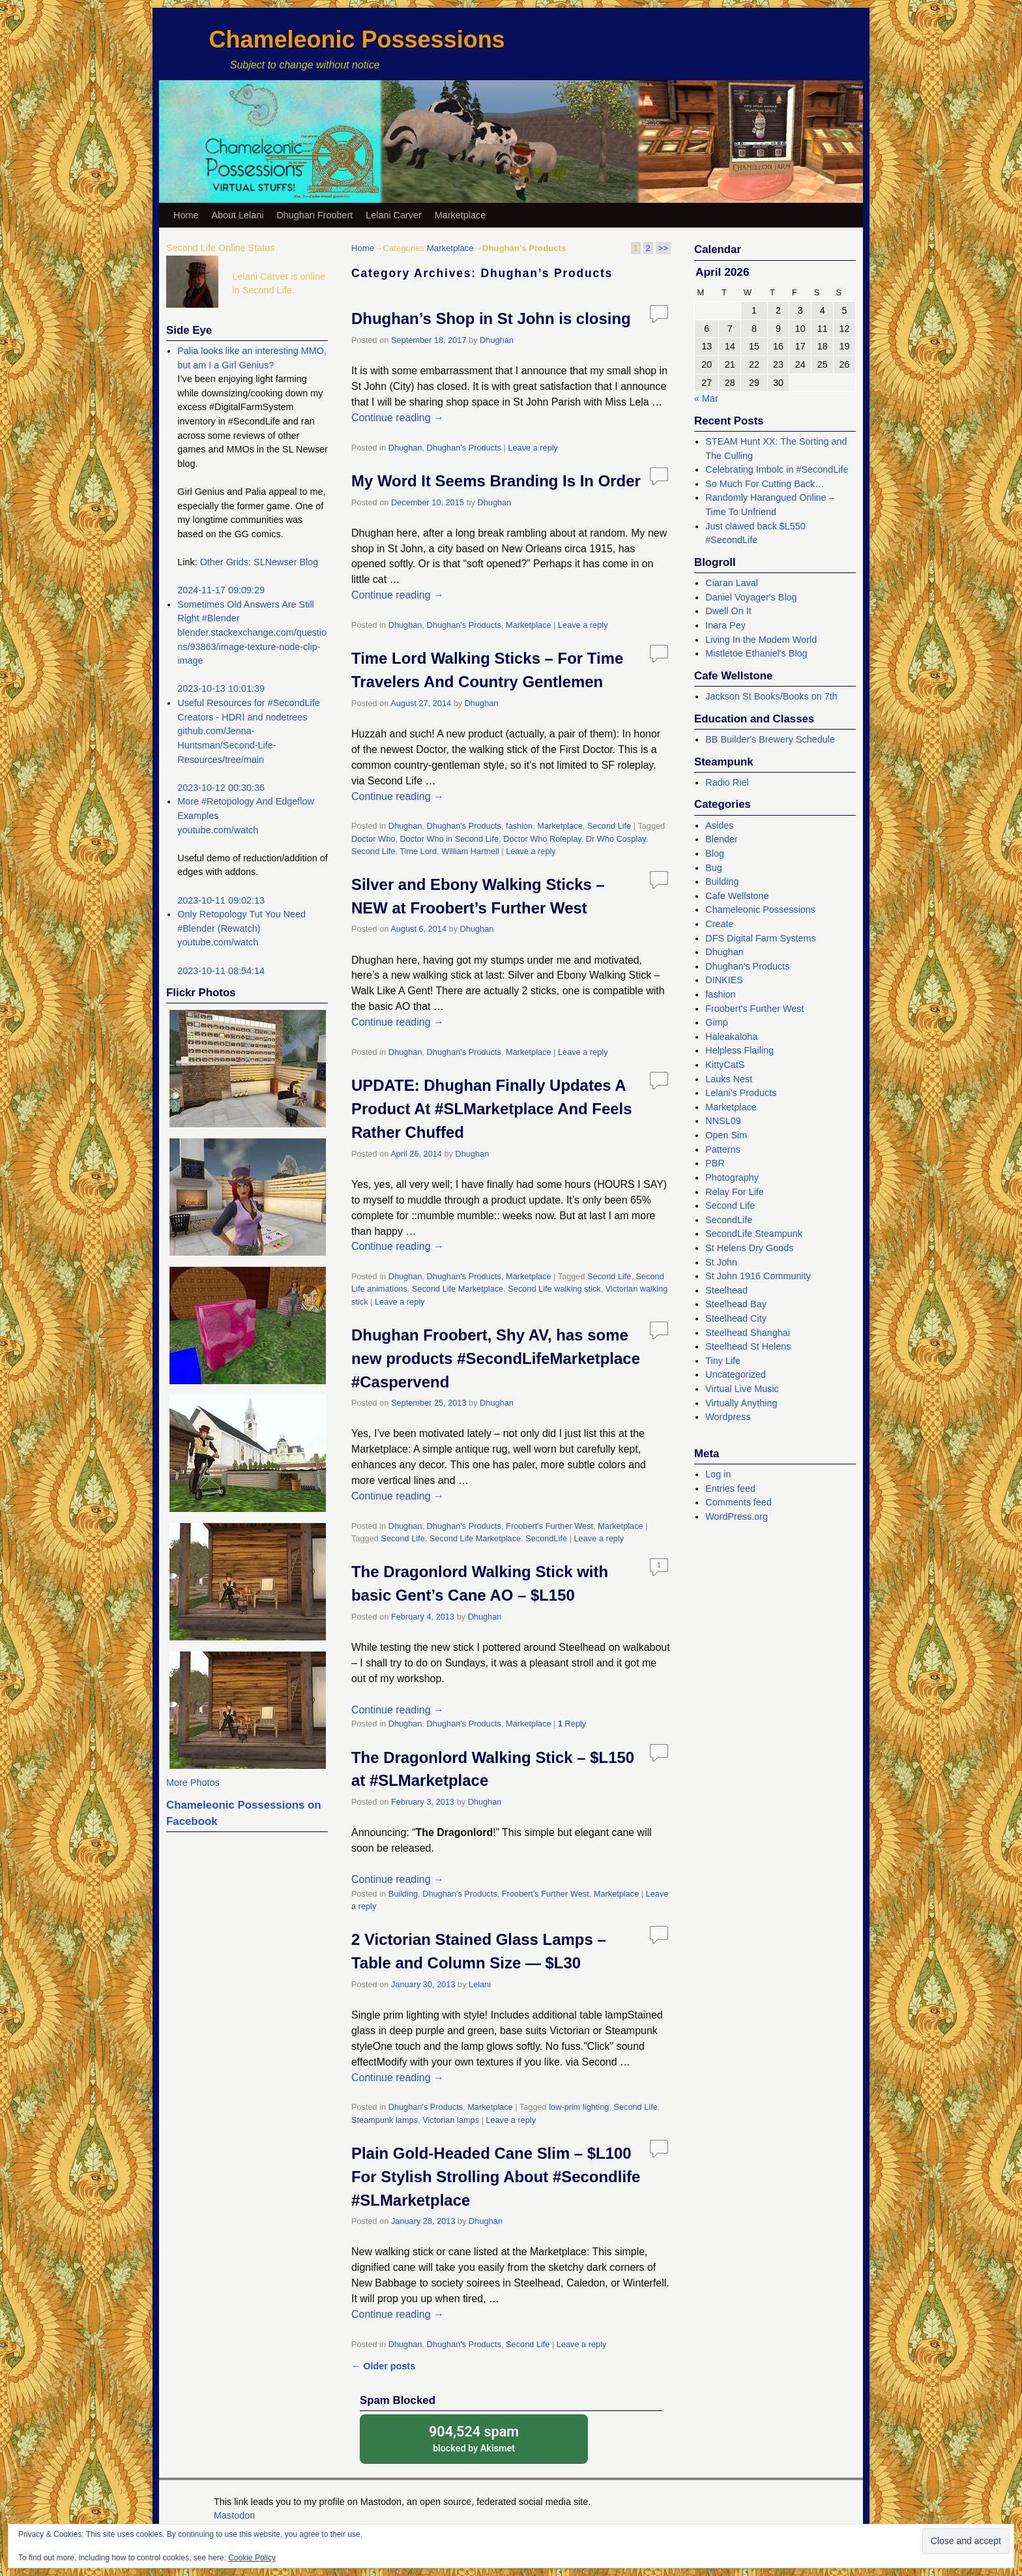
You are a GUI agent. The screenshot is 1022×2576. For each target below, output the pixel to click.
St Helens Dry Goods (749, 1248)
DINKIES (724, 980)
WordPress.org (736, 1516)
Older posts (383, 2366)
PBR (715, 1163)
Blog (714, 853)
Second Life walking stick (554, 1289)
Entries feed (730, 1488)
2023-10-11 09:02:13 (221, 900)
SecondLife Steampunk (753, 1233)
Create (719, 924)
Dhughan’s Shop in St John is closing (491, 318)
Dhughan (497, 340)
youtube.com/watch (217, 830)
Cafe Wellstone (736, 896)
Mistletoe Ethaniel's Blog (756, 653)
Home (185, 215)
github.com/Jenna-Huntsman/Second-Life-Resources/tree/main (226, 745)
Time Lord (418, 851)
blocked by (474, 2438)
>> (663, 248)
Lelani (480, 1984)
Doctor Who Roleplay (542, 839)
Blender (721, 839)
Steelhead (726, 1290)
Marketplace (460, 215)
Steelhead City (735, 1318)
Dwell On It (728, 611)
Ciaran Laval (731, 583)
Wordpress (727, 1417)
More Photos (193, 1782)
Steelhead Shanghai (747, 1332)
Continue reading (397, 417)
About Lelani (237, 215)
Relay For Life (734, 1192)
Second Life (609, 826)
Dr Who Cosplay (616, 839)
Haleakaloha (731, 1036)
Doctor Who (373, 839)
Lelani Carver (394, 215)
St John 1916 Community (758, 1276)
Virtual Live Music (742, 1389)
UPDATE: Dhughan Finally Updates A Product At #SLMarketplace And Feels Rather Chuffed (491, 1108)
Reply (572, 1723)
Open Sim (726, 1135)
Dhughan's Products (464, 447)
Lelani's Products (740, 1093)
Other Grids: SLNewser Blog (259, 562)
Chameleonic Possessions (356, 39)
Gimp (716, 1022)
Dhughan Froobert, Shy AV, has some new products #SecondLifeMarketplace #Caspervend (495, 1358)
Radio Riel (726, 782)
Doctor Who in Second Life (449, 839)
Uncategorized (735, 1374)
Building (403, 1894)
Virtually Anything (741, 1403)
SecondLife (546, 1538)
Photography (732, 1177)
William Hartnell (470, 851)
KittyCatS (724, 1064)
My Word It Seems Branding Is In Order (496, 481)
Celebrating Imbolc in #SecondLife (776, 469)
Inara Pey (725, 625)
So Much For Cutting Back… (764, 484)
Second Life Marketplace (457, 1289)
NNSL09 (722, 1121)
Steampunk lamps (384, 2120)
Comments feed (738, 1502)
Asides (719, 825)
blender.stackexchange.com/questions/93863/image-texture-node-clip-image (252, 646)
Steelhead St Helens (748, 1346)
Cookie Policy (252, 2557)
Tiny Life (722, 1360)
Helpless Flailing (739, 1050)
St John (721, 1262)
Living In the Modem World (761, 639)
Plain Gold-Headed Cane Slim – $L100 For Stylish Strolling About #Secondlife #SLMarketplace (495, 2176)
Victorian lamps (450, 2120)
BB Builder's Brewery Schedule (770, 739)
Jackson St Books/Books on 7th (771, 696)
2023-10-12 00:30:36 (221, 787)
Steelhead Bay (735, 1304)
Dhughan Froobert (314, 215)
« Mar (706, 398)
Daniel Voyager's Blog (750, 597)
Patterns (722, 1149)
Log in (718, 1474)
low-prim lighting (579, 2107)
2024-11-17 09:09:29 (221, 590)
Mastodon (234, 2515)
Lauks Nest (728, 1079)
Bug (713, 868)
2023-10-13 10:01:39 (221, 688)
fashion (519, 826)
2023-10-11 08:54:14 (221, 971)
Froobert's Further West (549, 1526)
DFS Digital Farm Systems (760, 938)
